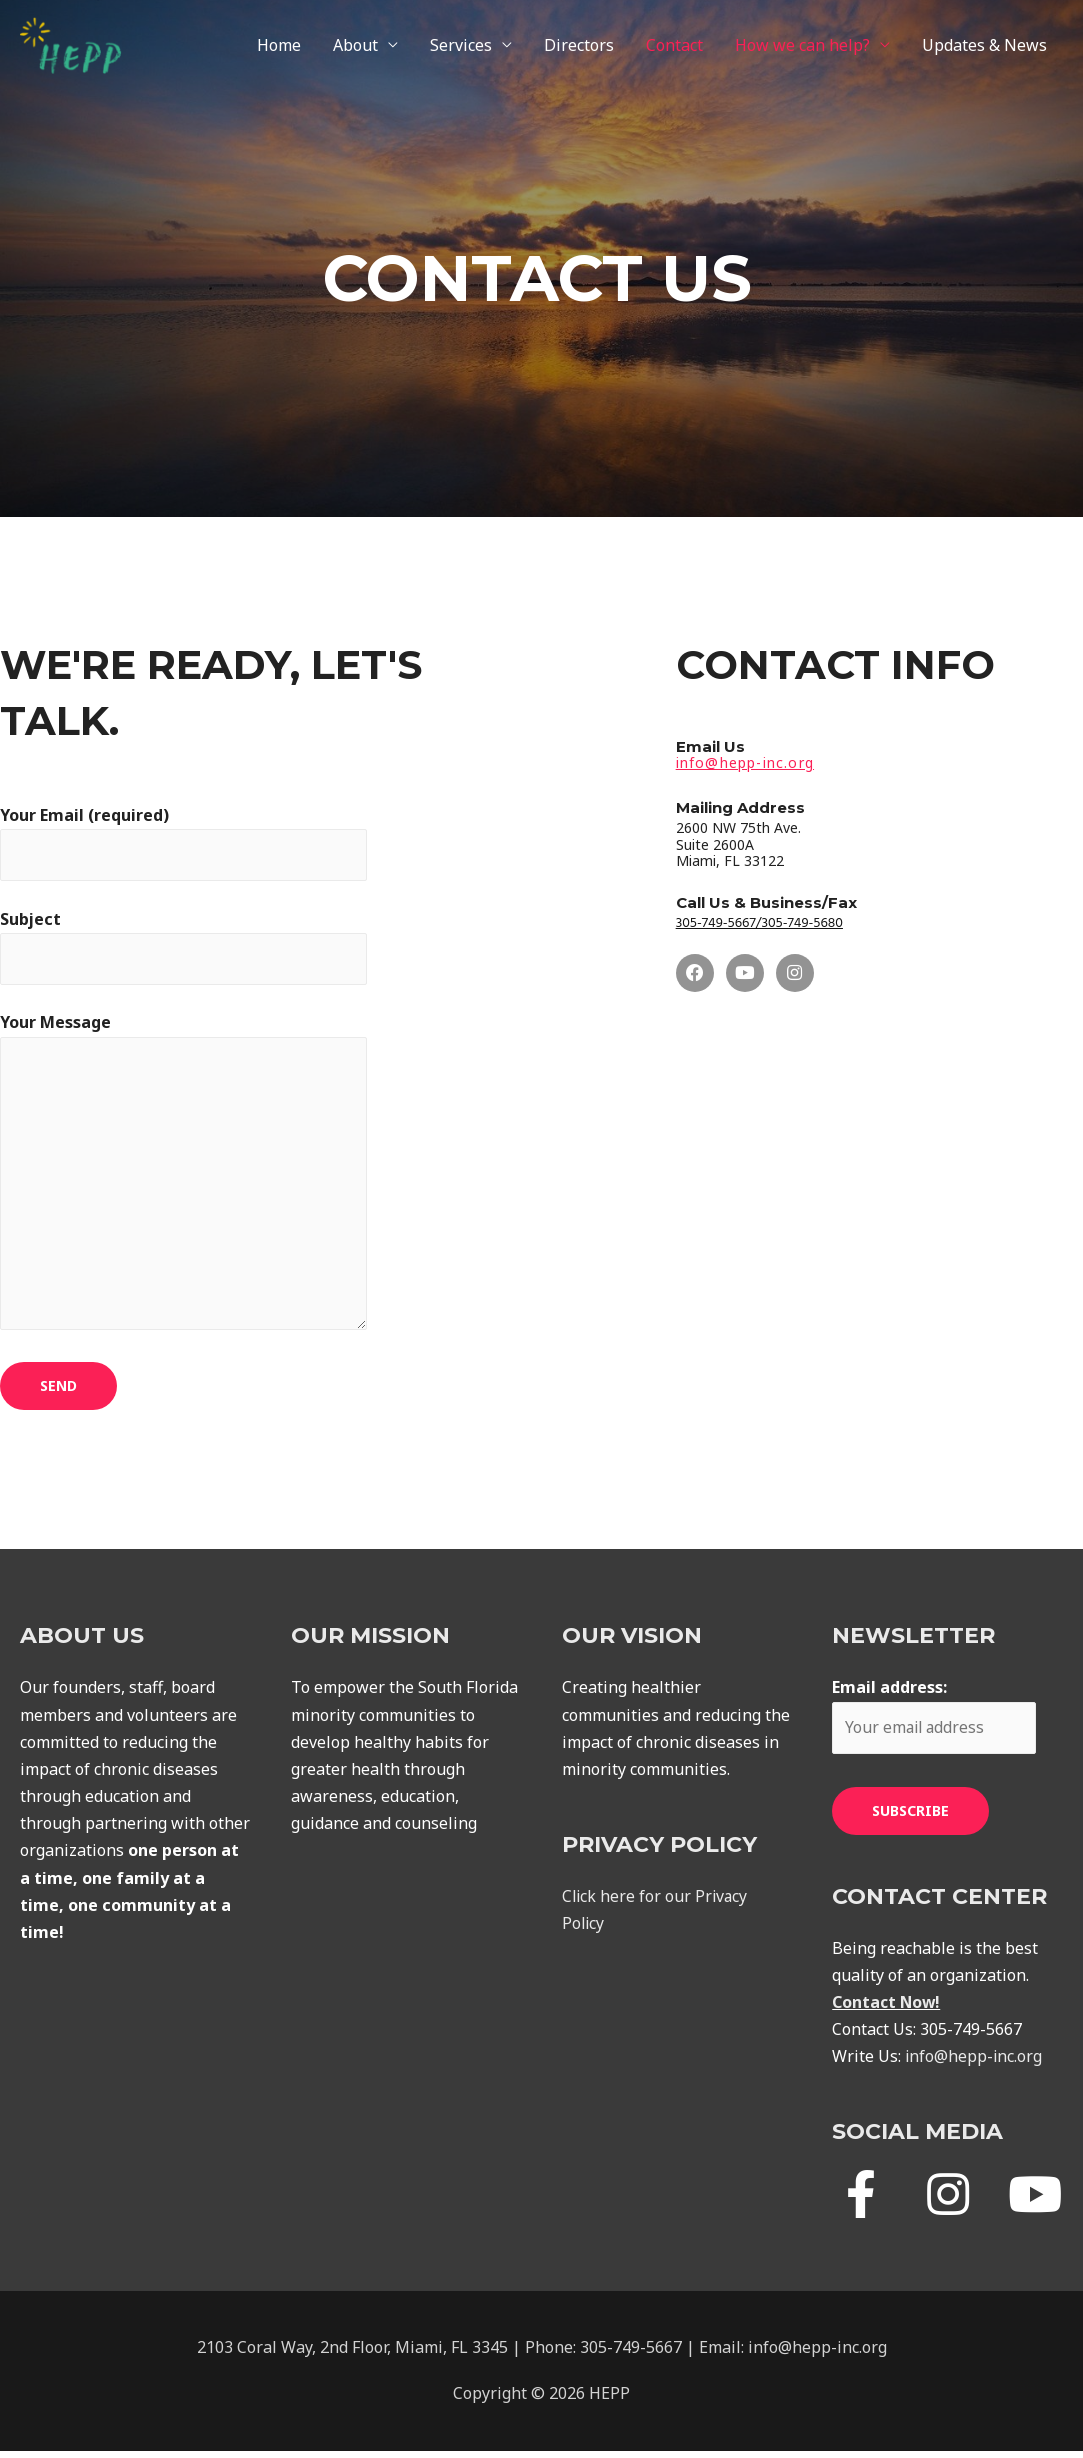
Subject (186, 947)
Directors (579, 47)
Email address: (935, 1722)
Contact (674, 47)
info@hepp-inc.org (974, 2063)
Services (461, 47)
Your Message (186, 1178)
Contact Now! (887, 2009)
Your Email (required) (186, 843)
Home (279, 47)
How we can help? (802, 47)
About (355, 47)
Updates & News (984, 47)
